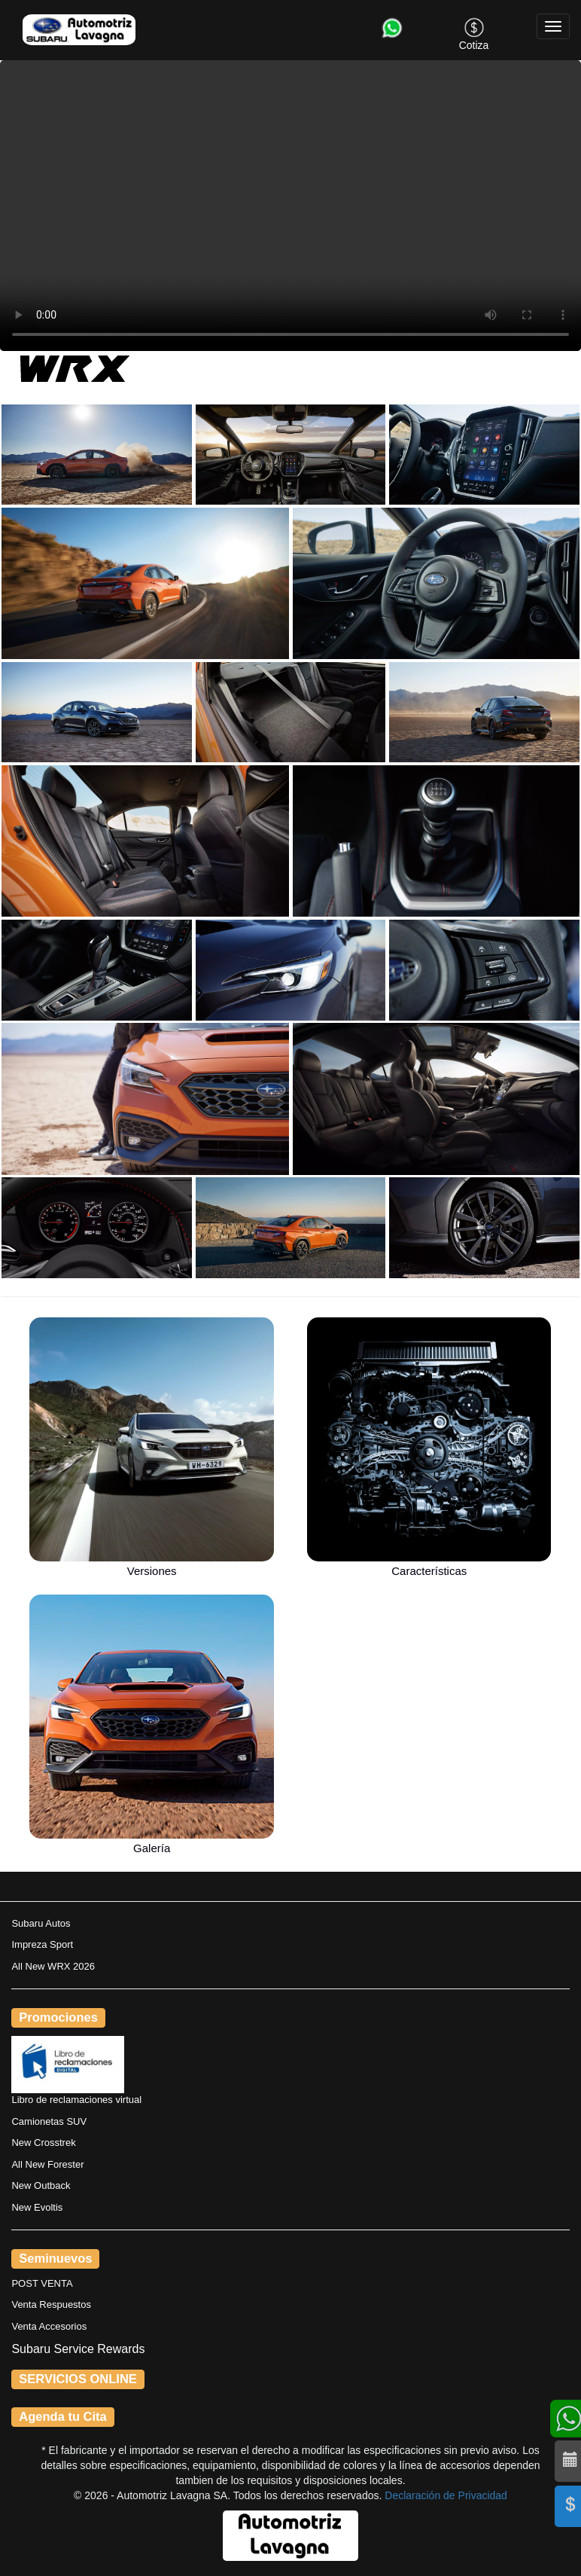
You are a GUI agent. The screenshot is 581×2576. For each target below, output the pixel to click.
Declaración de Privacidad (446, 2495)
